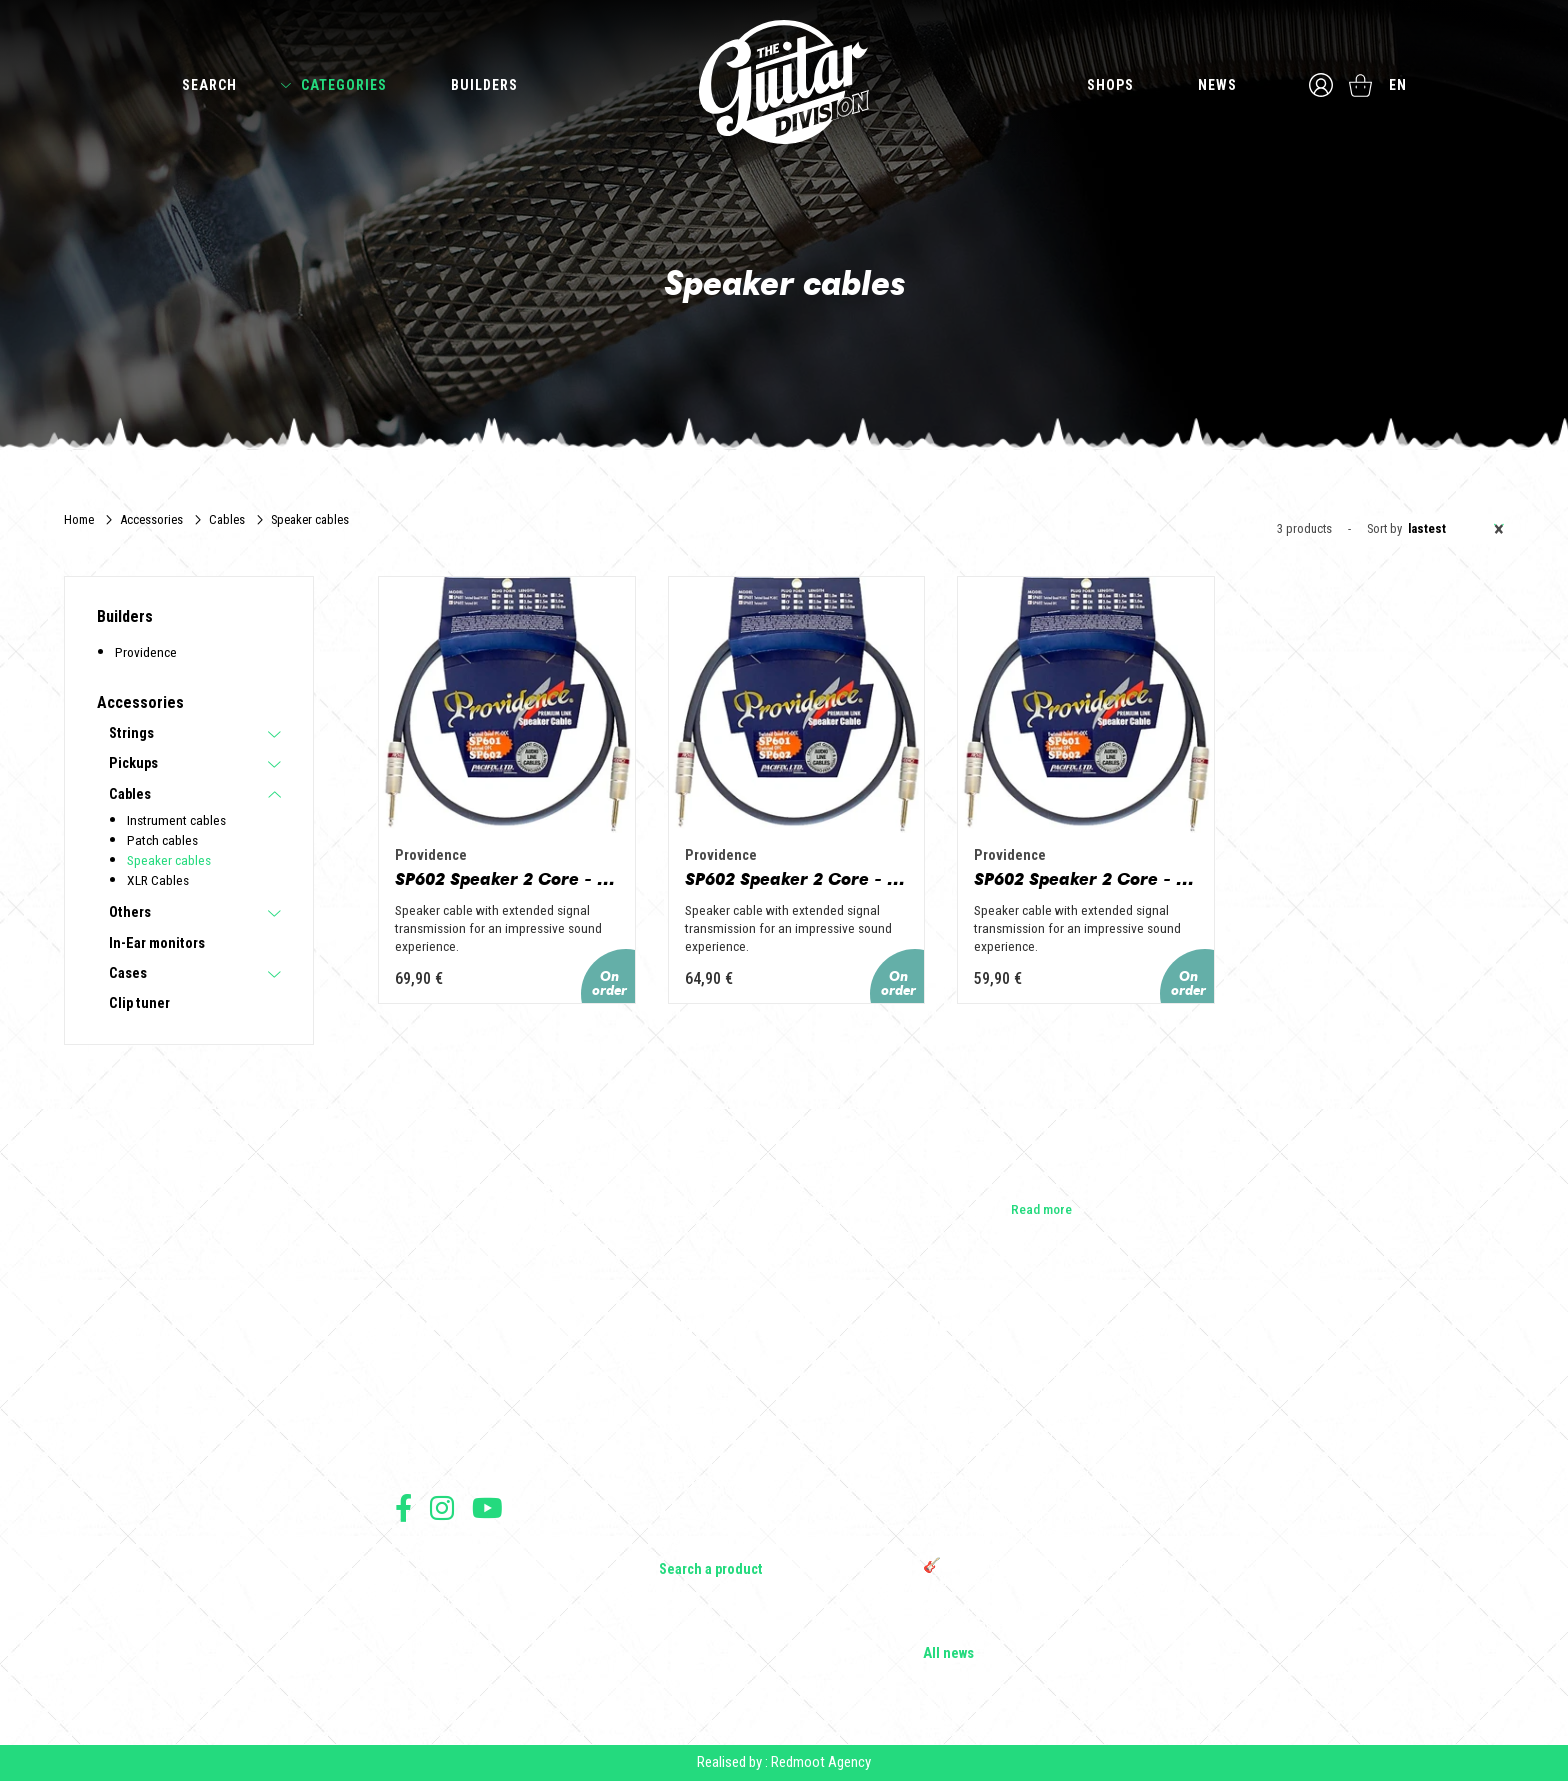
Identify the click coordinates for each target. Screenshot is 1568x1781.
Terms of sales (432, 1578)
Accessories (151, 519)
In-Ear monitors (157, 944)
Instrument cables (176, 820)
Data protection (433, 1622)
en (1398, 85)
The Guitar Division (784, 82)
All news (948, 1654)
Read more (1041, 1209)
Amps (676, 1458)
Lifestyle (683, 1542)
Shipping (417, 1666)
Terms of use (428, 1556)
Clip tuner (139, 1004)
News (1217, 85)
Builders (484, 85)
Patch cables (162, 840)
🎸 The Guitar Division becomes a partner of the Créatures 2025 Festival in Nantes (1042, 1574)
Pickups (133, 764)
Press (411, 1458)
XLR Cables (158, 880)
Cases (128, 974)
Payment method (436, 1644)
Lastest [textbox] (1456, 529)
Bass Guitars (695, 1430)
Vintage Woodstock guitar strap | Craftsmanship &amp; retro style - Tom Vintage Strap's (1033, 1434)
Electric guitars (702, 1374)
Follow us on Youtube (487, 1507)
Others (130, 913)
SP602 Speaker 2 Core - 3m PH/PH (507, 879)
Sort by (1384, 529)
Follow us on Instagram (442, 1507)
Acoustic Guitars (707, 1402)
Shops (1110, 85)
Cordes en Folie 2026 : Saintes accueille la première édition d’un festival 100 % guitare (1046, 1382)
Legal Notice (427, 1600)
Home (79, 519)
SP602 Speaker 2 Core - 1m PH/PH (1086, 879)
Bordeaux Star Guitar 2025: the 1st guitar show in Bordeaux (1038, 1618)
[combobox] (1453, 529)
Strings (131, 734)
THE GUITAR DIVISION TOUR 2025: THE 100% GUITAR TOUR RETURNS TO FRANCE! (1047, 1530)
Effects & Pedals (707, 1486)
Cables (227, 519)
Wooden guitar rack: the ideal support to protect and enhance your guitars (1038, 1486)
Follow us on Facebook (403, 1507)
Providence (146, 652)
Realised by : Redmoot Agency (784, 1762)
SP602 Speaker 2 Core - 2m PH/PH (797, 879)
